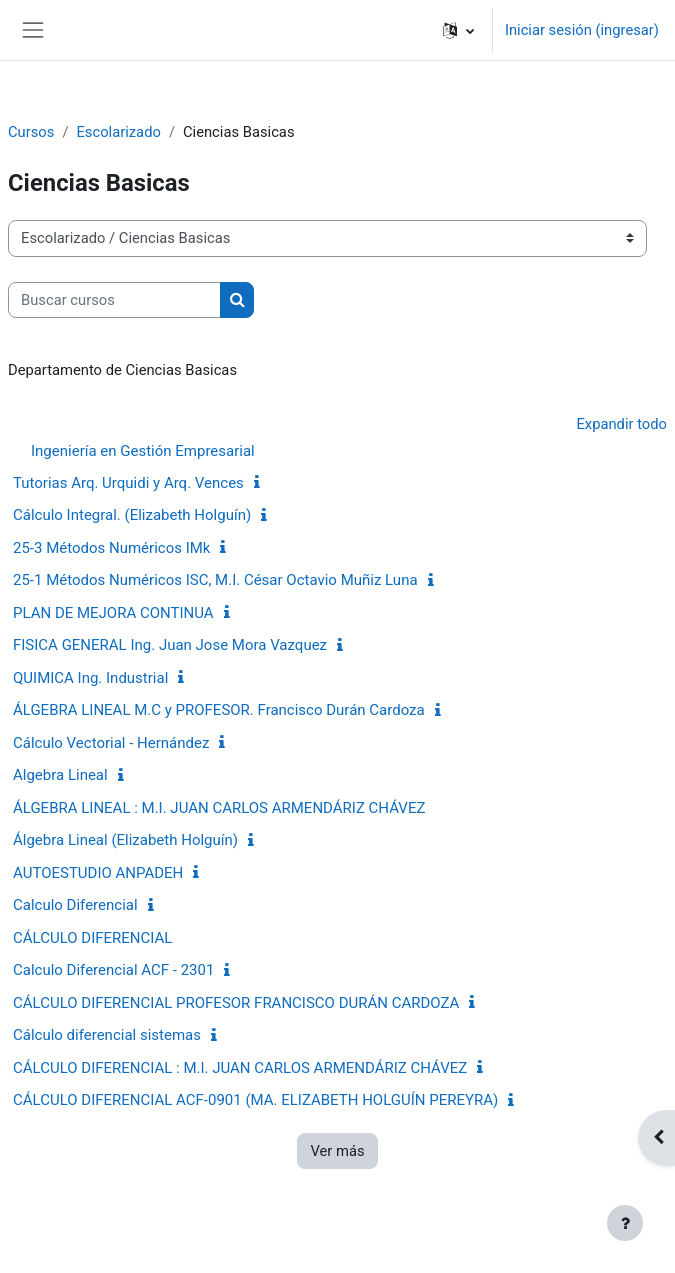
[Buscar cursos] (114, 300)
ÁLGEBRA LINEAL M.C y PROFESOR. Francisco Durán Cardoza (219, 710)
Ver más (337, 1151)
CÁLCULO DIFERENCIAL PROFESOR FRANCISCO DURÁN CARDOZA (236, 1003)
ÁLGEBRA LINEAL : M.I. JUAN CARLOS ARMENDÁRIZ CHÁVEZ (219, 808)
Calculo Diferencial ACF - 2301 (113, 970)
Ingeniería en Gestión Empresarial (143, 451)
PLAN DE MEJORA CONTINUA (113, 613)
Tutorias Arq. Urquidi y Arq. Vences (128, 483)
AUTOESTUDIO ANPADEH (98, 873)
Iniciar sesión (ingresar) (582, 30)
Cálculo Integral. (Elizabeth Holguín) (132, 515)
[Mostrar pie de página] (625, 1223)
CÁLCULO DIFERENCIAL (92, 938)
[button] (458, 30)
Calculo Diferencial (75, 905)
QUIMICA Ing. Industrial (90, 678)
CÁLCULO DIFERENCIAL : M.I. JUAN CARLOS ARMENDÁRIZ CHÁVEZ (240, 1068)
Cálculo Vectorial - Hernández (111, 743)
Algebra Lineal (60, 775)
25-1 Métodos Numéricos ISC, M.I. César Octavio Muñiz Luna (215, 580)
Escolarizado (118, 132)
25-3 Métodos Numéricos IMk (111, 548)
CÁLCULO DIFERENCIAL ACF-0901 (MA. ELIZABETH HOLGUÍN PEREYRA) (255, 1100)
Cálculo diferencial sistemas (107, 1035)
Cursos (31, 132)
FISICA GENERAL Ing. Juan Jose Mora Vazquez (170, 645)
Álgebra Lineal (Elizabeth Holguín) (125, 840)
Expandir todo (621, 424)
